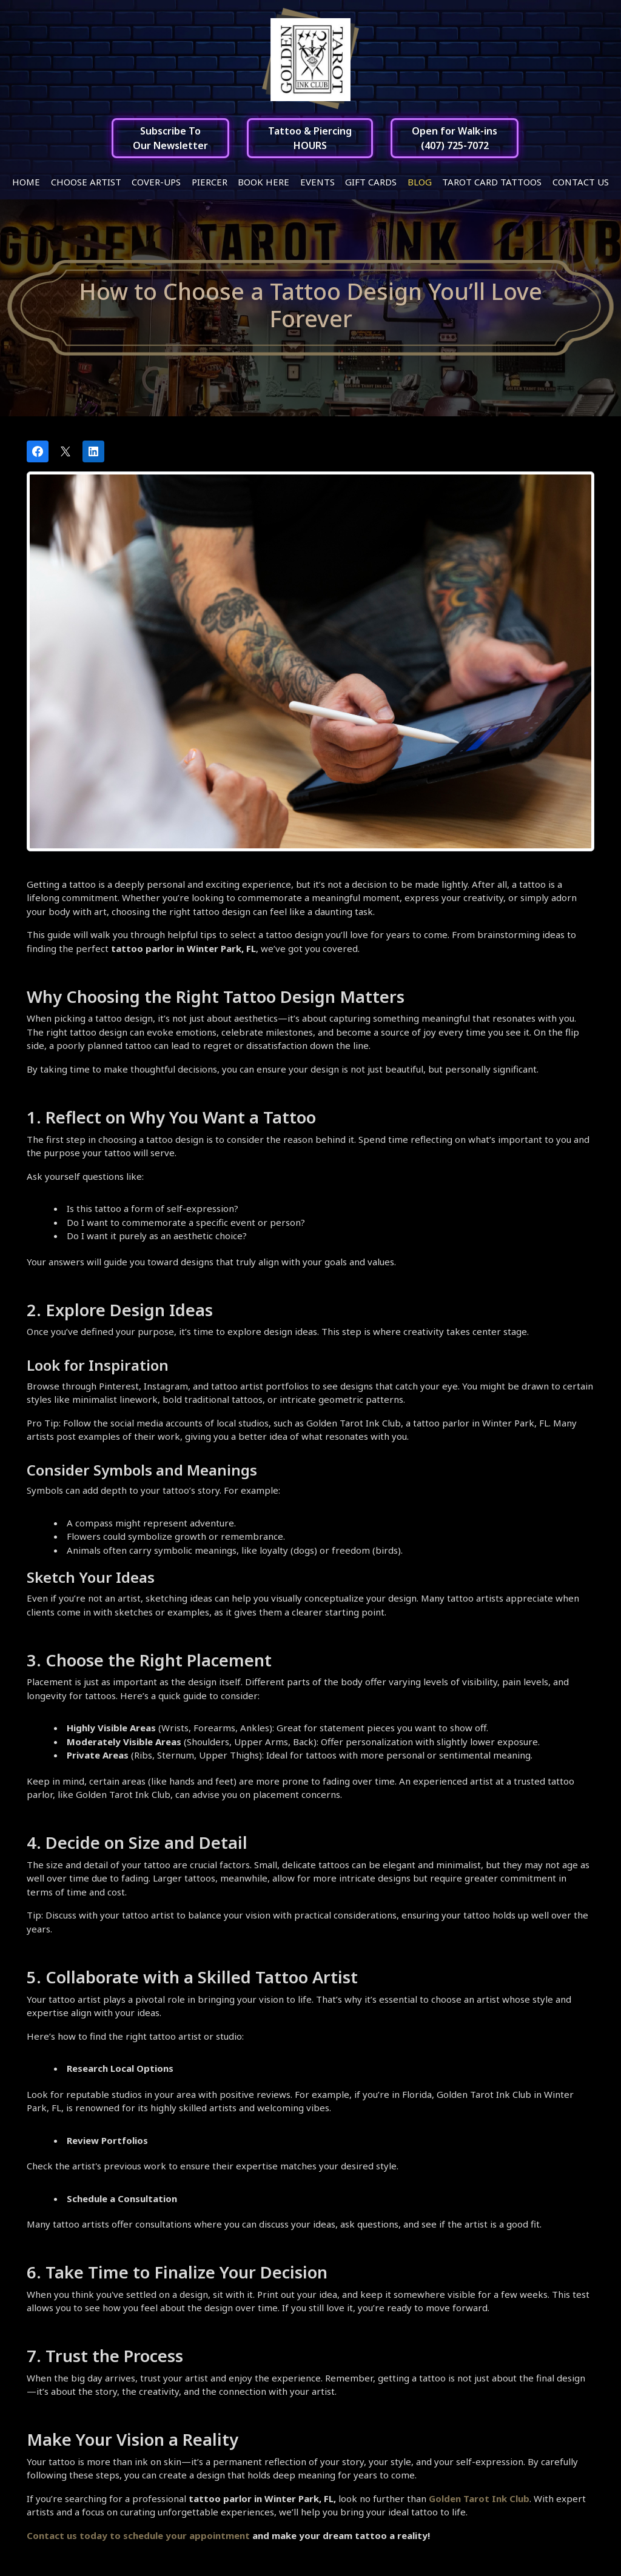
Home (26, 182)
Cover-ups (156, 182)
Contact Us (580, 182)
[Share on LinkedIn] (93, 451)
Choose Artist (86, 182)
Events (317, 182)
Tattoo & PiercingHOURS (310, 138)
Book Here (263, 182)
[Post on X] (65, 451)
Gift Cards (371, 182)
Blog (420, 182)
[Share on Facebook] (38, 451)
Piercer (209, 182)
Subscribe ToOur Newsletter (170, 138)
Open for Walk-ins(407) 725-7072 (454, 138)
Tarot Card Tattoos (492, 182)
